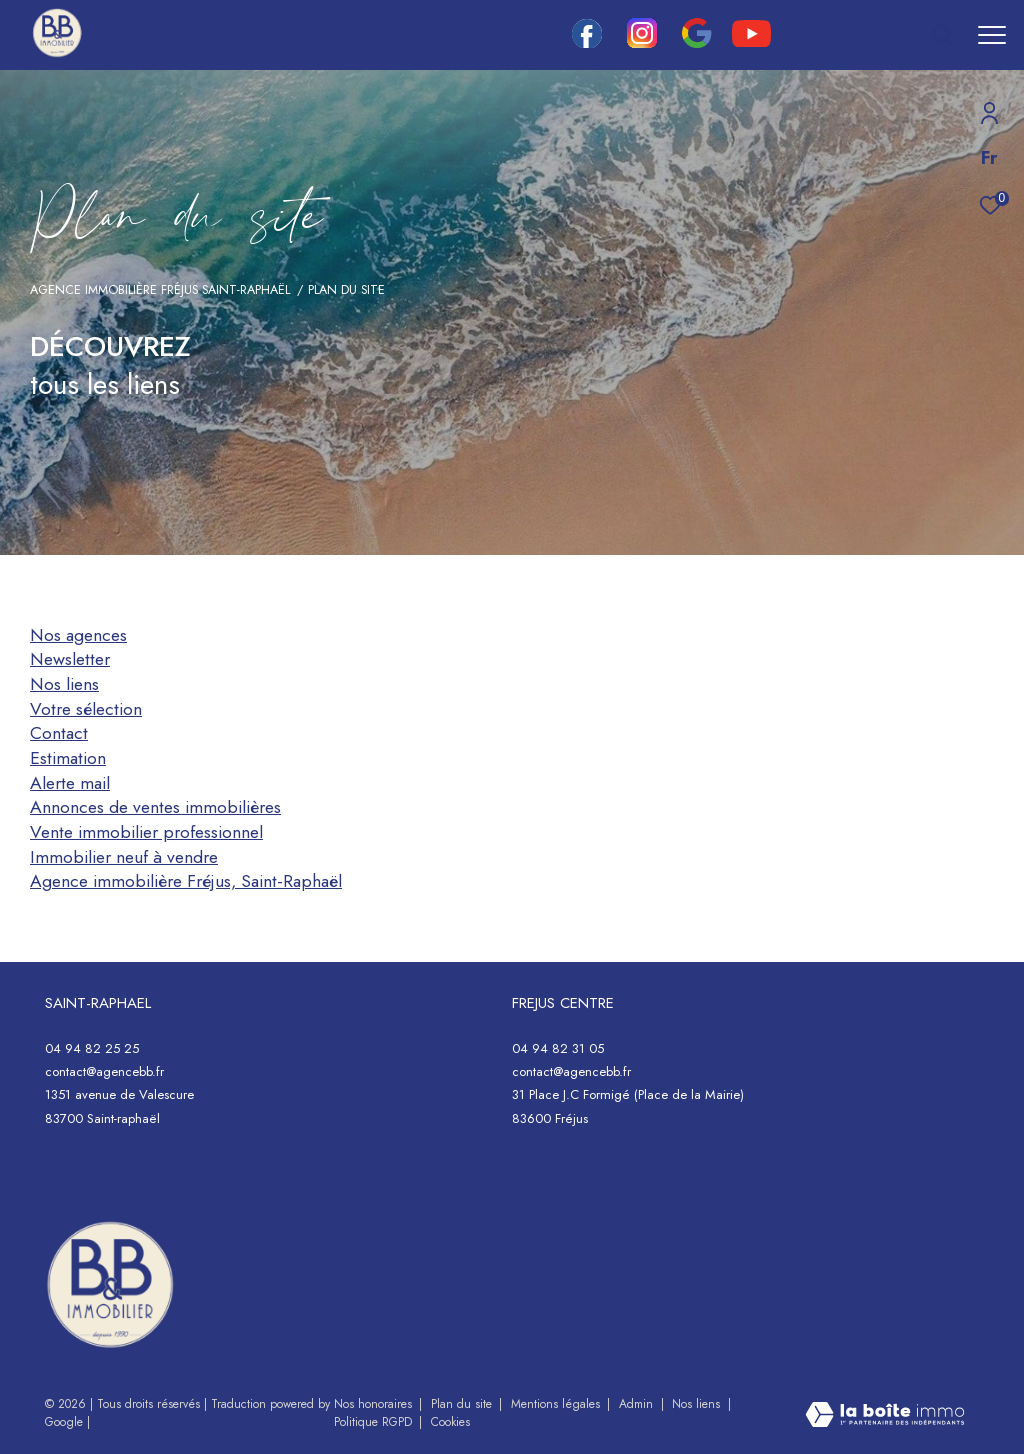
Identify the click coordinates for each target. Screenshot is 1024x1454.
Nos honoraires (375, 1404)
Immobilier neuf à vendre (124, 857)
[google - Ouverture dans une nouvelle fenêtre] (696, 43)
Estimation (68, 758)
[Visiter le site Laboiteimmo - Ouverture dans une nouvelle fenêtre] (885, 1416)
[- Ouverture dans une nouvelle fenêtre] (110, 1285)
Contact (59, 733)
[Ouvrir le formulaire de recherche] (875, 35)
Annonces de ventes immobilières (155, 807)
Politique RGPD (373, 1422)
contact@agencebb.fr (104, 1071)
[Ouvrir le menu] (992, 35)
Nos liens (64, 684)
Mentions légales (557, 1404)
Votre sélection (86, 709)
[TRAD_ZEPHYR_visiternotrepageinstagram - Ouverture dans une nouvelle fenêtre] (642, 43)
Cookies (450, 1423)
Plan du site (463, 1404)
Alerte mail (70, 783)
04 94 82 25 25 (92, 1048)
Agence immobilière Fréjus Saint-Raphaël (160, 290)
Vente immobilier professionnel (146, 832)
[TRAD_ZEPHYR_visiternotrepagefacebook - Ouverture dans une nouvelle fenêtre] (587, 43)
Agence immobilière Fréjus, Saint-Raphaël (186, 881)
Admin (638, 1404)
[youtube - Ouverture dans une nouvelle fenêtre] (751, 42)
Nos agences (78, 635)
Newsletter (70, 659)
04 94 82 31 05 (558, 1048)
